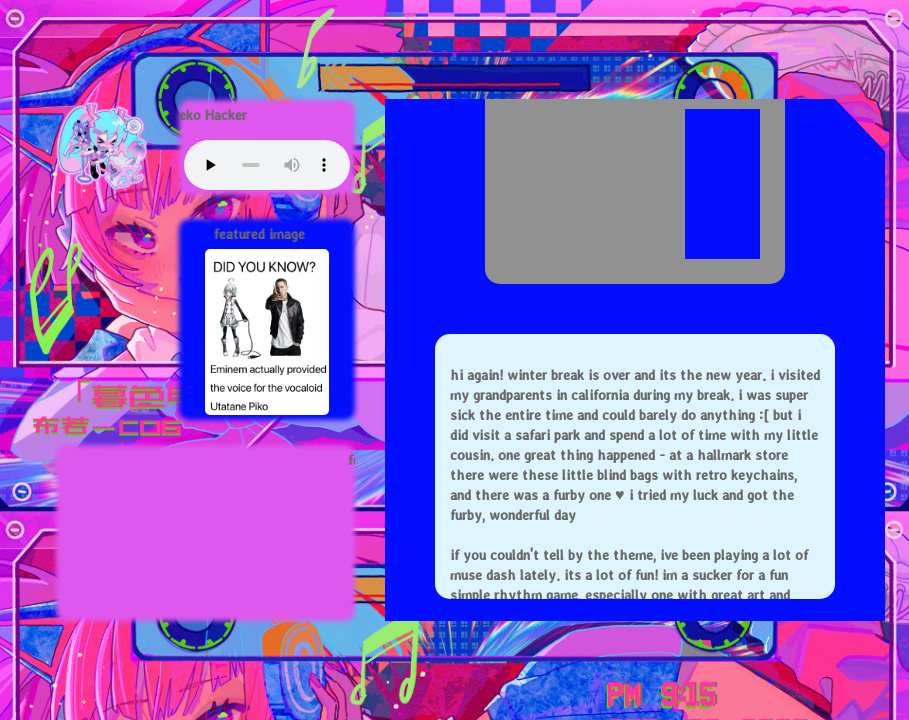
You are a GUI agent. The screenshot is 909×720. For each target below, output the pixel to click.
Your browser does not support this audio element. (267, 165)
